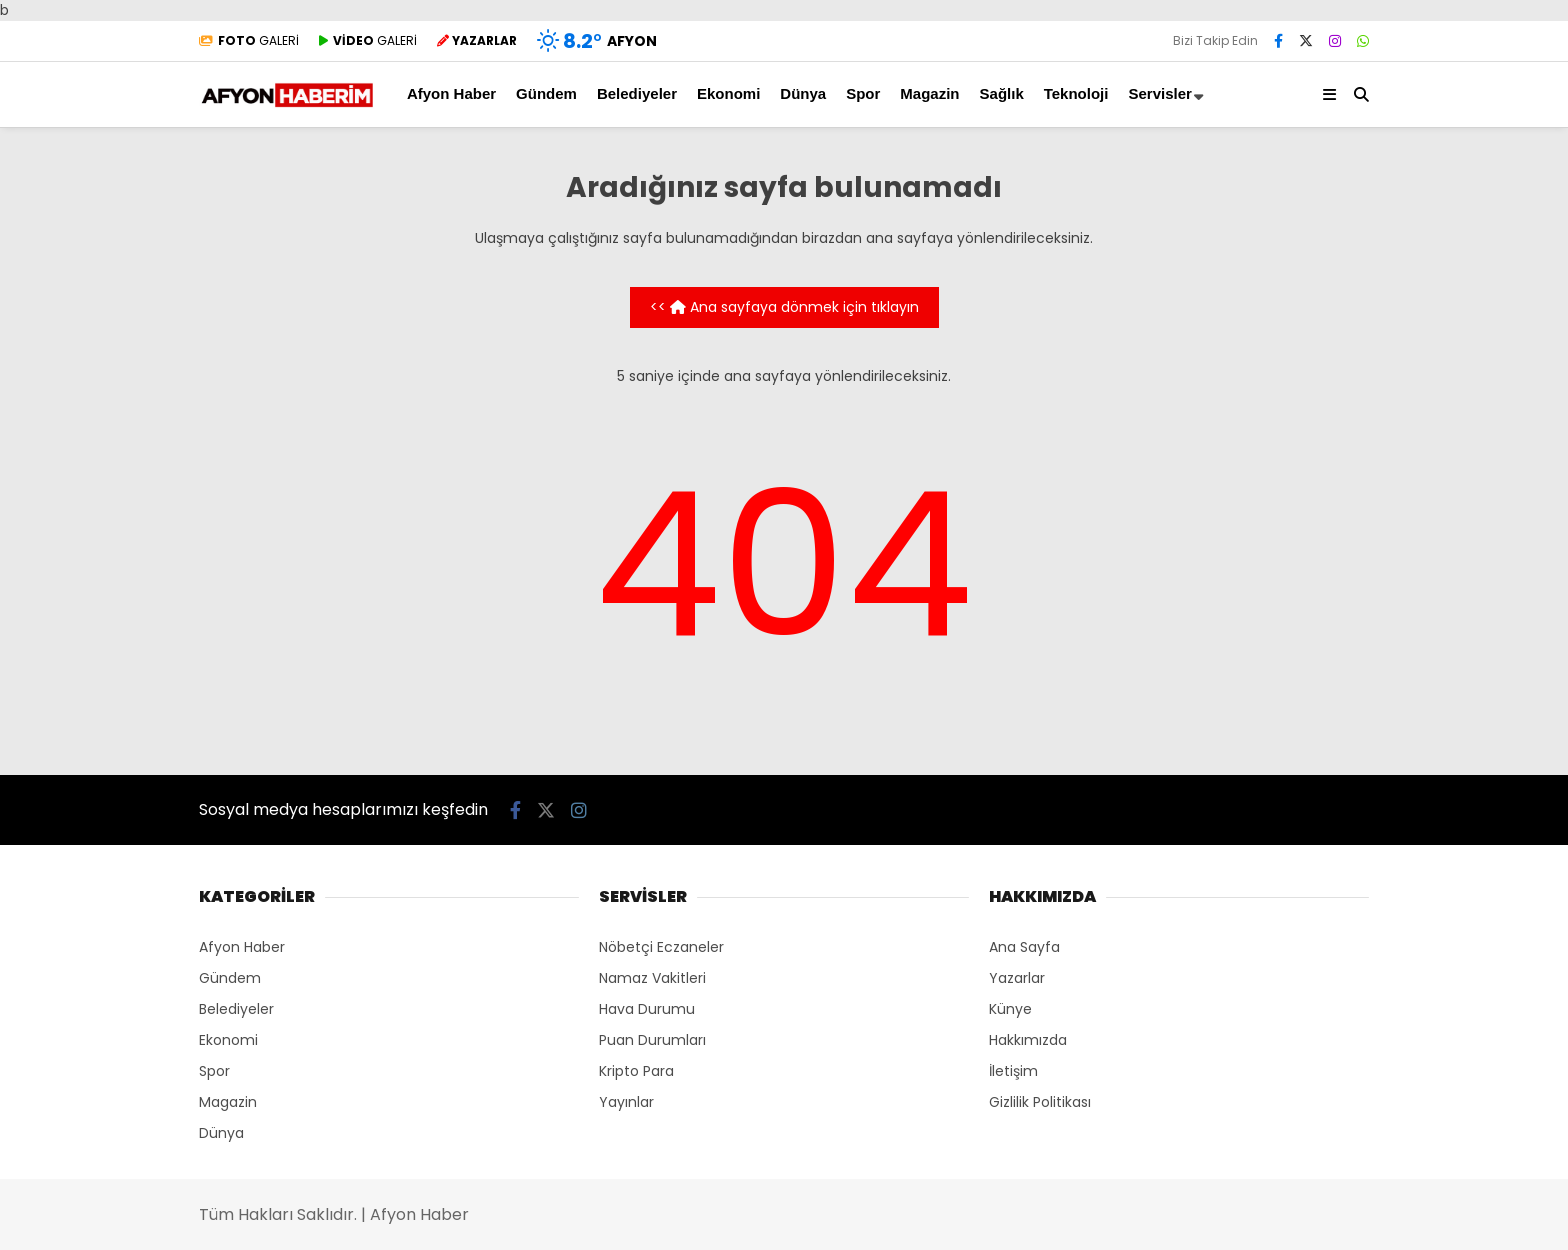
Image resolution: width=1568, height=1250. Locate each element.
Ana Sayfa (1024, 947)
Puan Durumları (652, 1040)
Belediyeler (637, 93)
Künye (1010, 1009)
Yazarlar (1017, 978)
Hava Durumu (647, 1009)
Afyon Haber (451, 93)
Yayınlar (626, 1102)
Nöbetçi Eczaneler (661, 947)
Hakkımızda (1028, 1040)
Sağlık (1002, 93)
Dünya (803, 93)
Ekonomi (728, 93)
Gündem (546, 93)
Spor (863, 93)
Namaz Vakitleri (652, 978)
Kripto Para (636, 1071)
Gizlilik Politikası (1040, 1102)
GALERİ (249, 40)
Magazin (929, 93)
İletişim (1013, 1071)
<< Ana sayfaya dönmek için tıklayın (784, 307)
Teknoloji (1076, 93)
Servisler (1159, 93)
